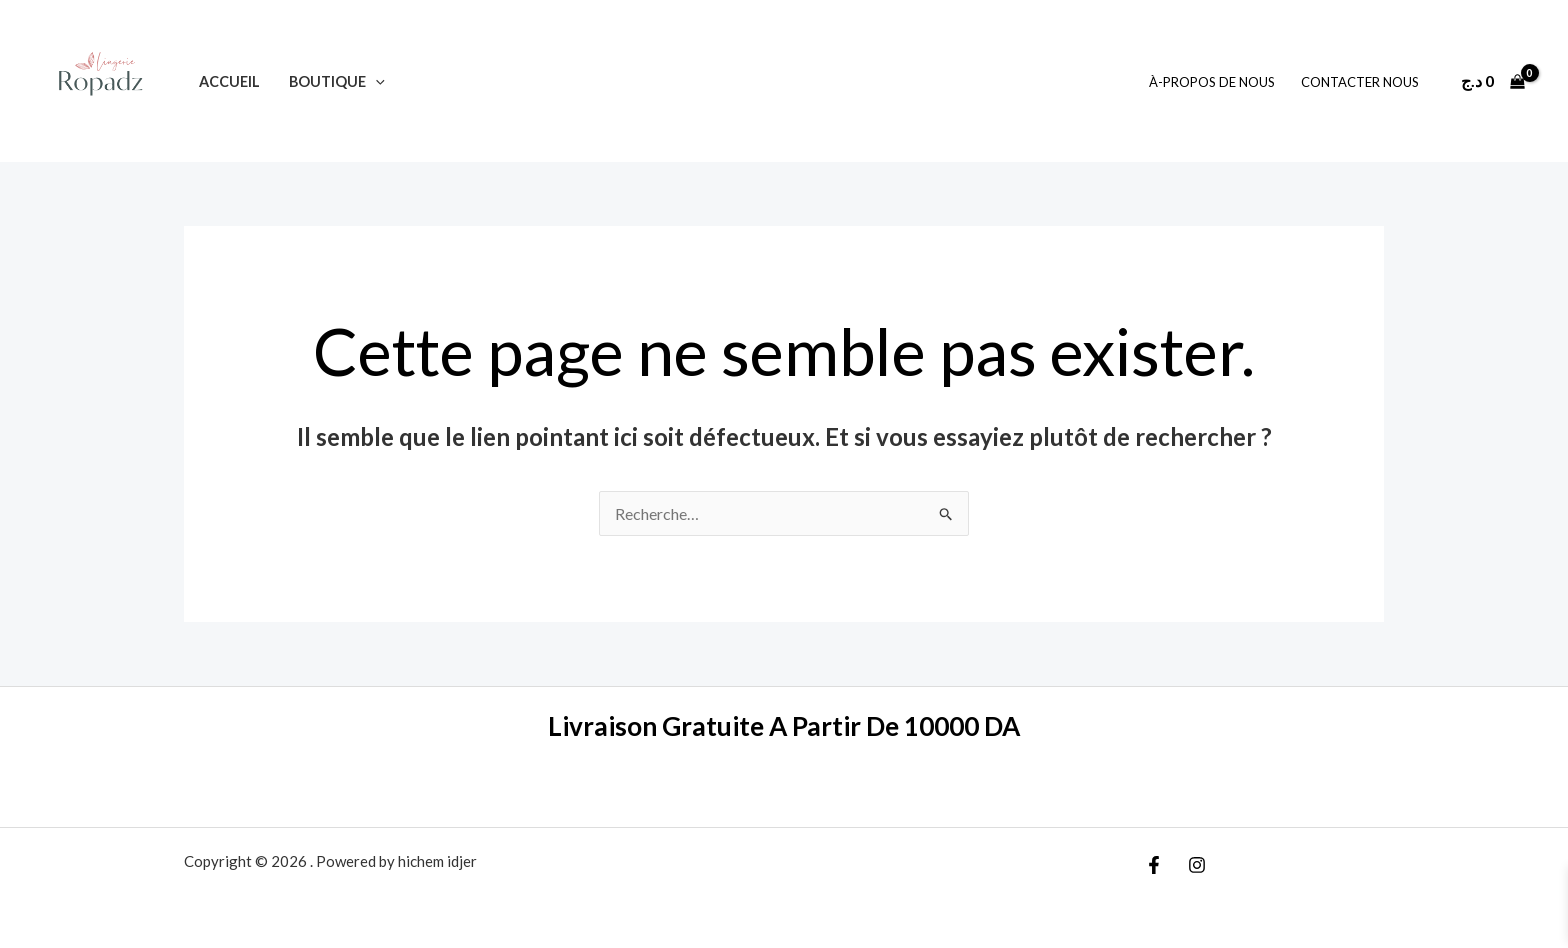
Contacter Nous (1360, 82)
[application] (375, 81)
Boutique (337, 81)
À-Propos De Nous (1212, 82)
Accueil (229, 81)
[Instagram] (1197, 865)
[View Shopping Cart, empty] (1492, 81)
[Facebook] (1154, 865)
